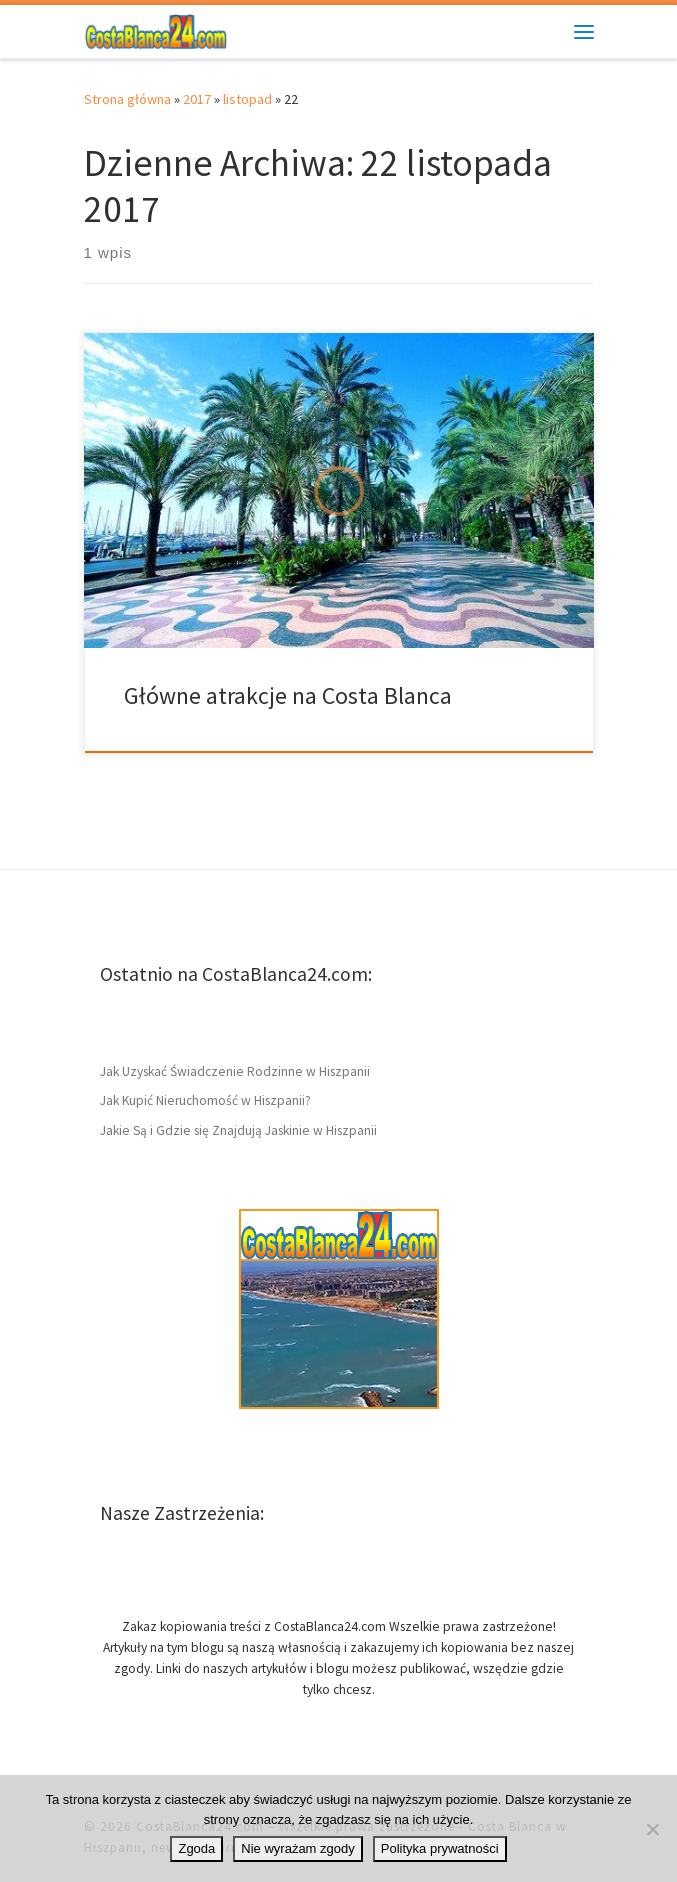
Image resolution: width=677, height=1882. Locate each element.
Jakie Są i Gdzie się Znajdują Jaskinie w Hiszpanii (238, 1130)
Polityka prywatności (440, 1848)
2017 (197, 99)
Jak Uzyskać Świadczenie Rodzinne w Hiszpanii (235, 1071)
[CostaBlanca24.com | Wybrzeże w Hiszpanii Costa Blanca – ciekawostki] (156, 29)
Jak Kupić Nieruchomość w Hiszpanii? (205, 1100)
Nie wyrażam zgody (297, 1848)
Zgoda (196, 1848)
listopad (247, 99)
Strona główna (127, 99)
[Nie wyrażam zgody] (652, 1829)
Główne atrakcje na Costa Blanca (288, 695)
